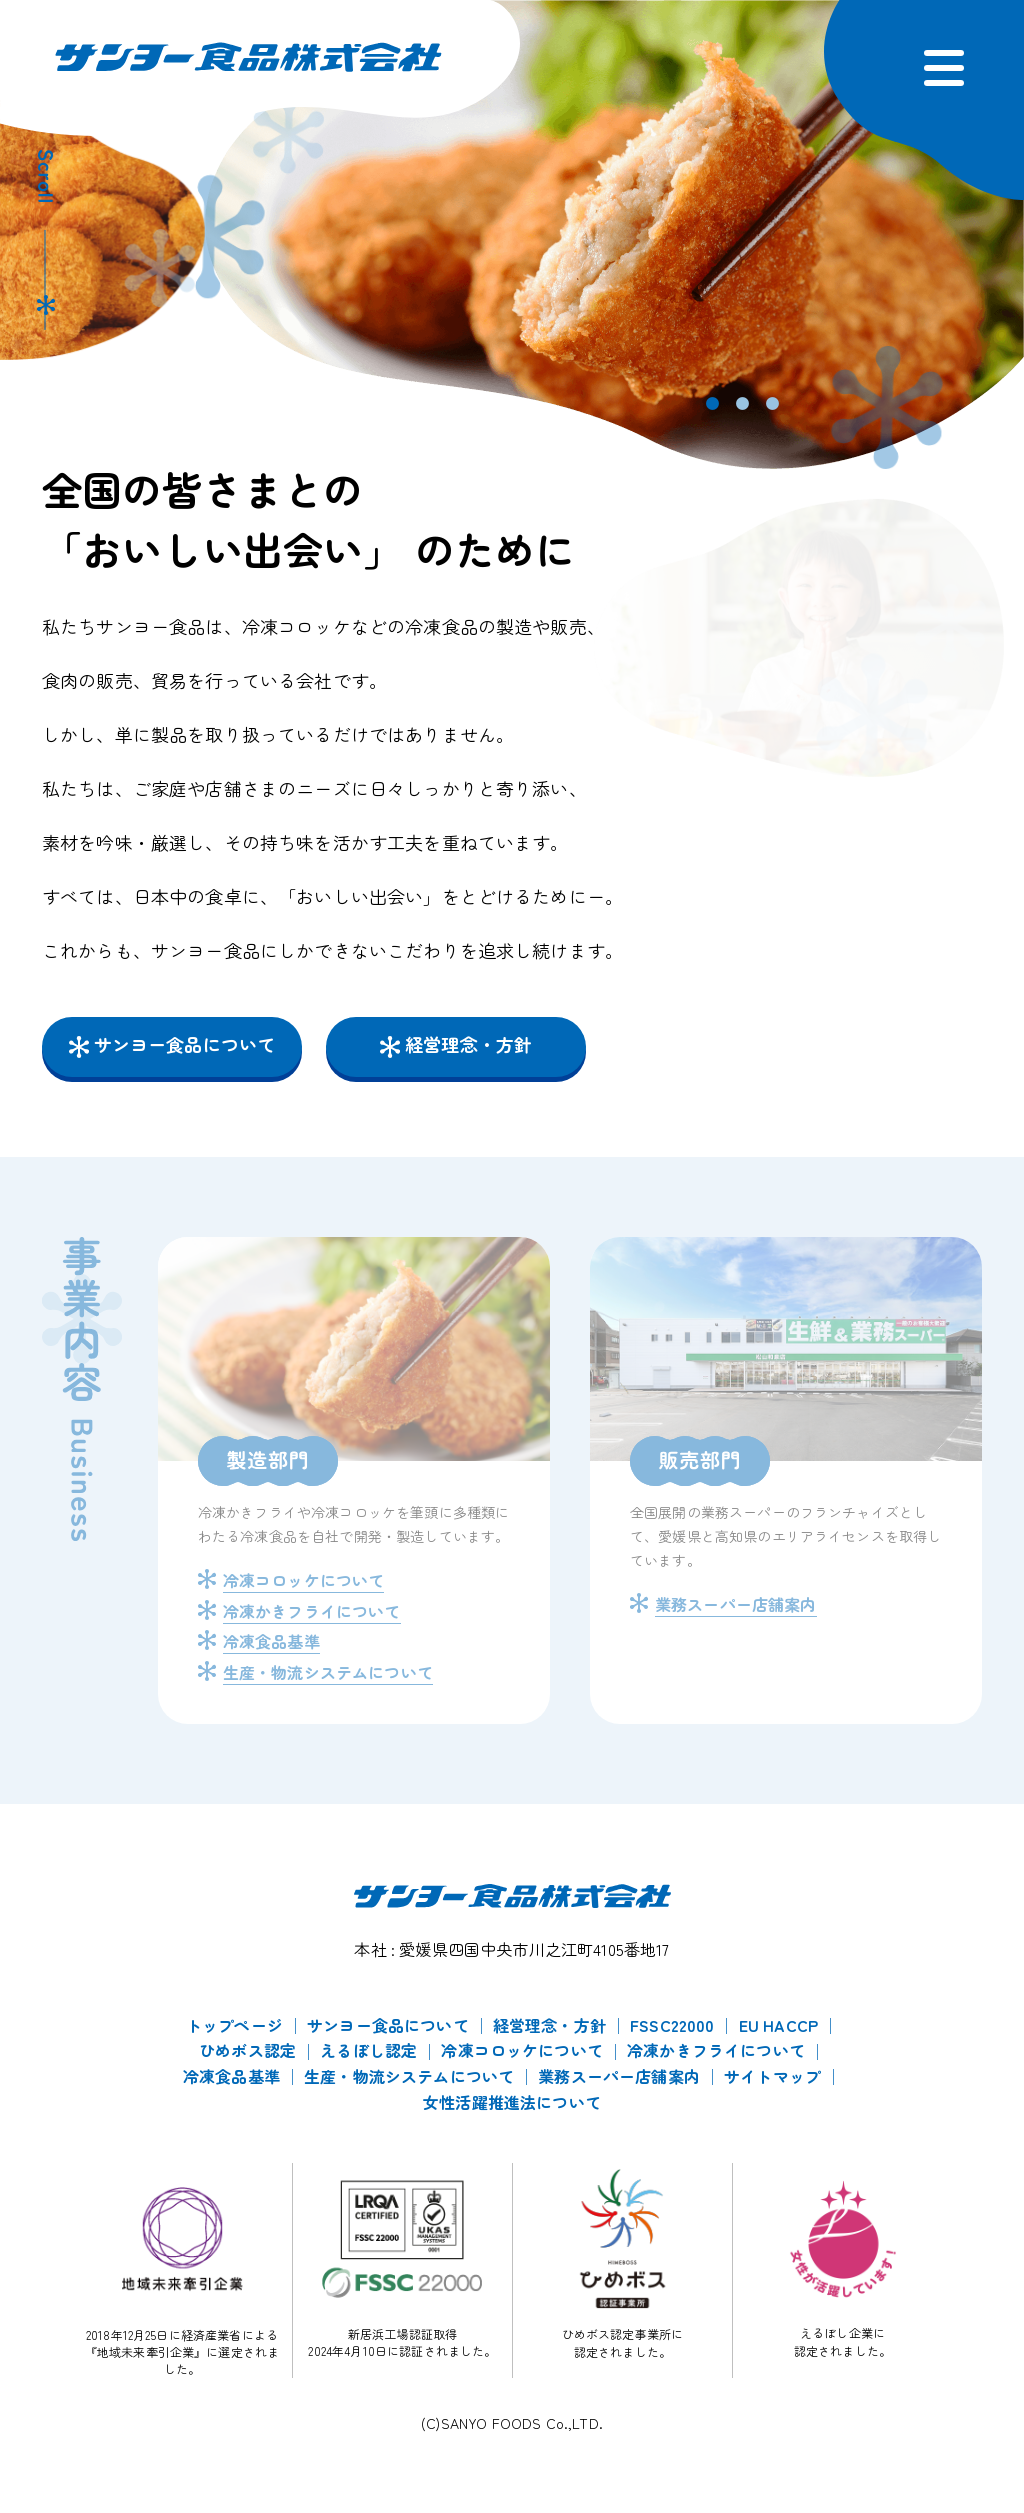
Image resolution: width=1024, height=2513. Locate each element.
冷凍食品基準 (231, 2076)
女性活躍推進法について (512, 2102)
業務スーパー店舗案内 (619, 2076)
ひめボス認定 (247, 2050)
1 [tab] (707, 404)
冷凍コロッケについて (522, 2050)
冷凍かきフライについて (716, 2050)
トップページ (234, 2025)
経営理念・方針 (468, 1044)
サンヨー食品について (185, 1044)
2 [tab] (737, 404)
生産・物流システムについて (409, 2076)
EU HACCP (778, 2025)
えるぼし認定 (368, 2050)
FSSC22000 (672, 2025)
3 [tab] (767, 404)
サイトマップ (772, 2076)
